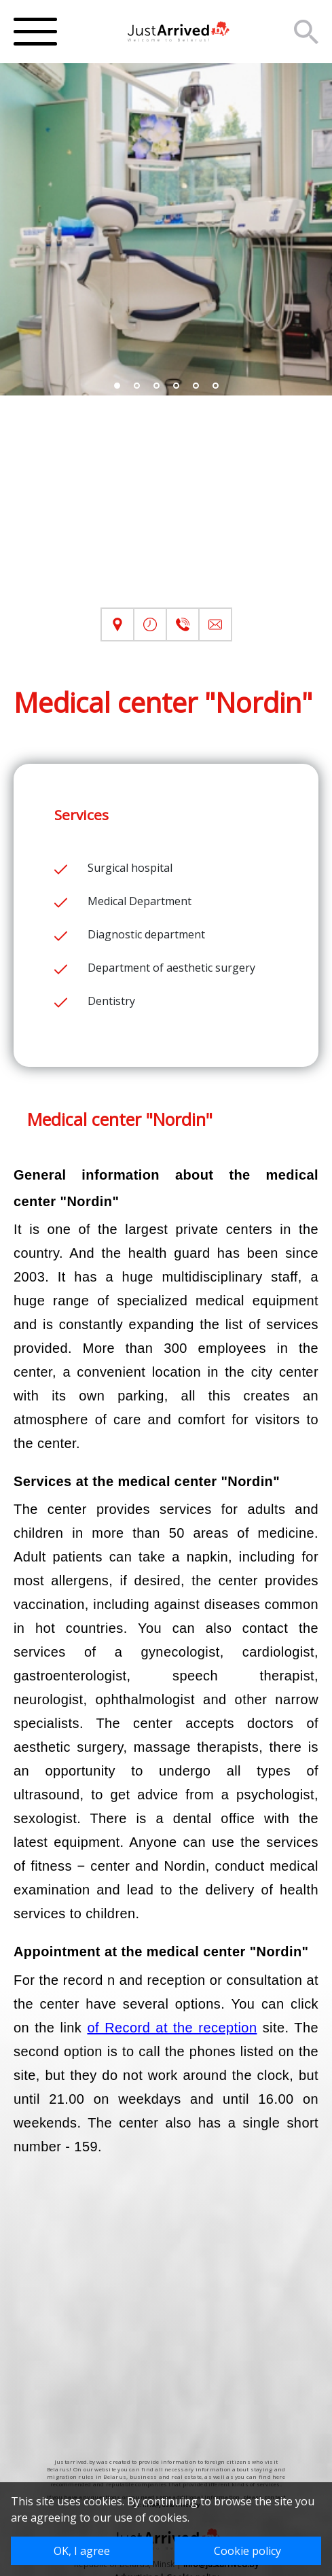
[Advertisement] (166, 512)
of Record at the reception (172, 2027)
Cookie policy (247, 2550)
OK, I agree (82, 2550)
